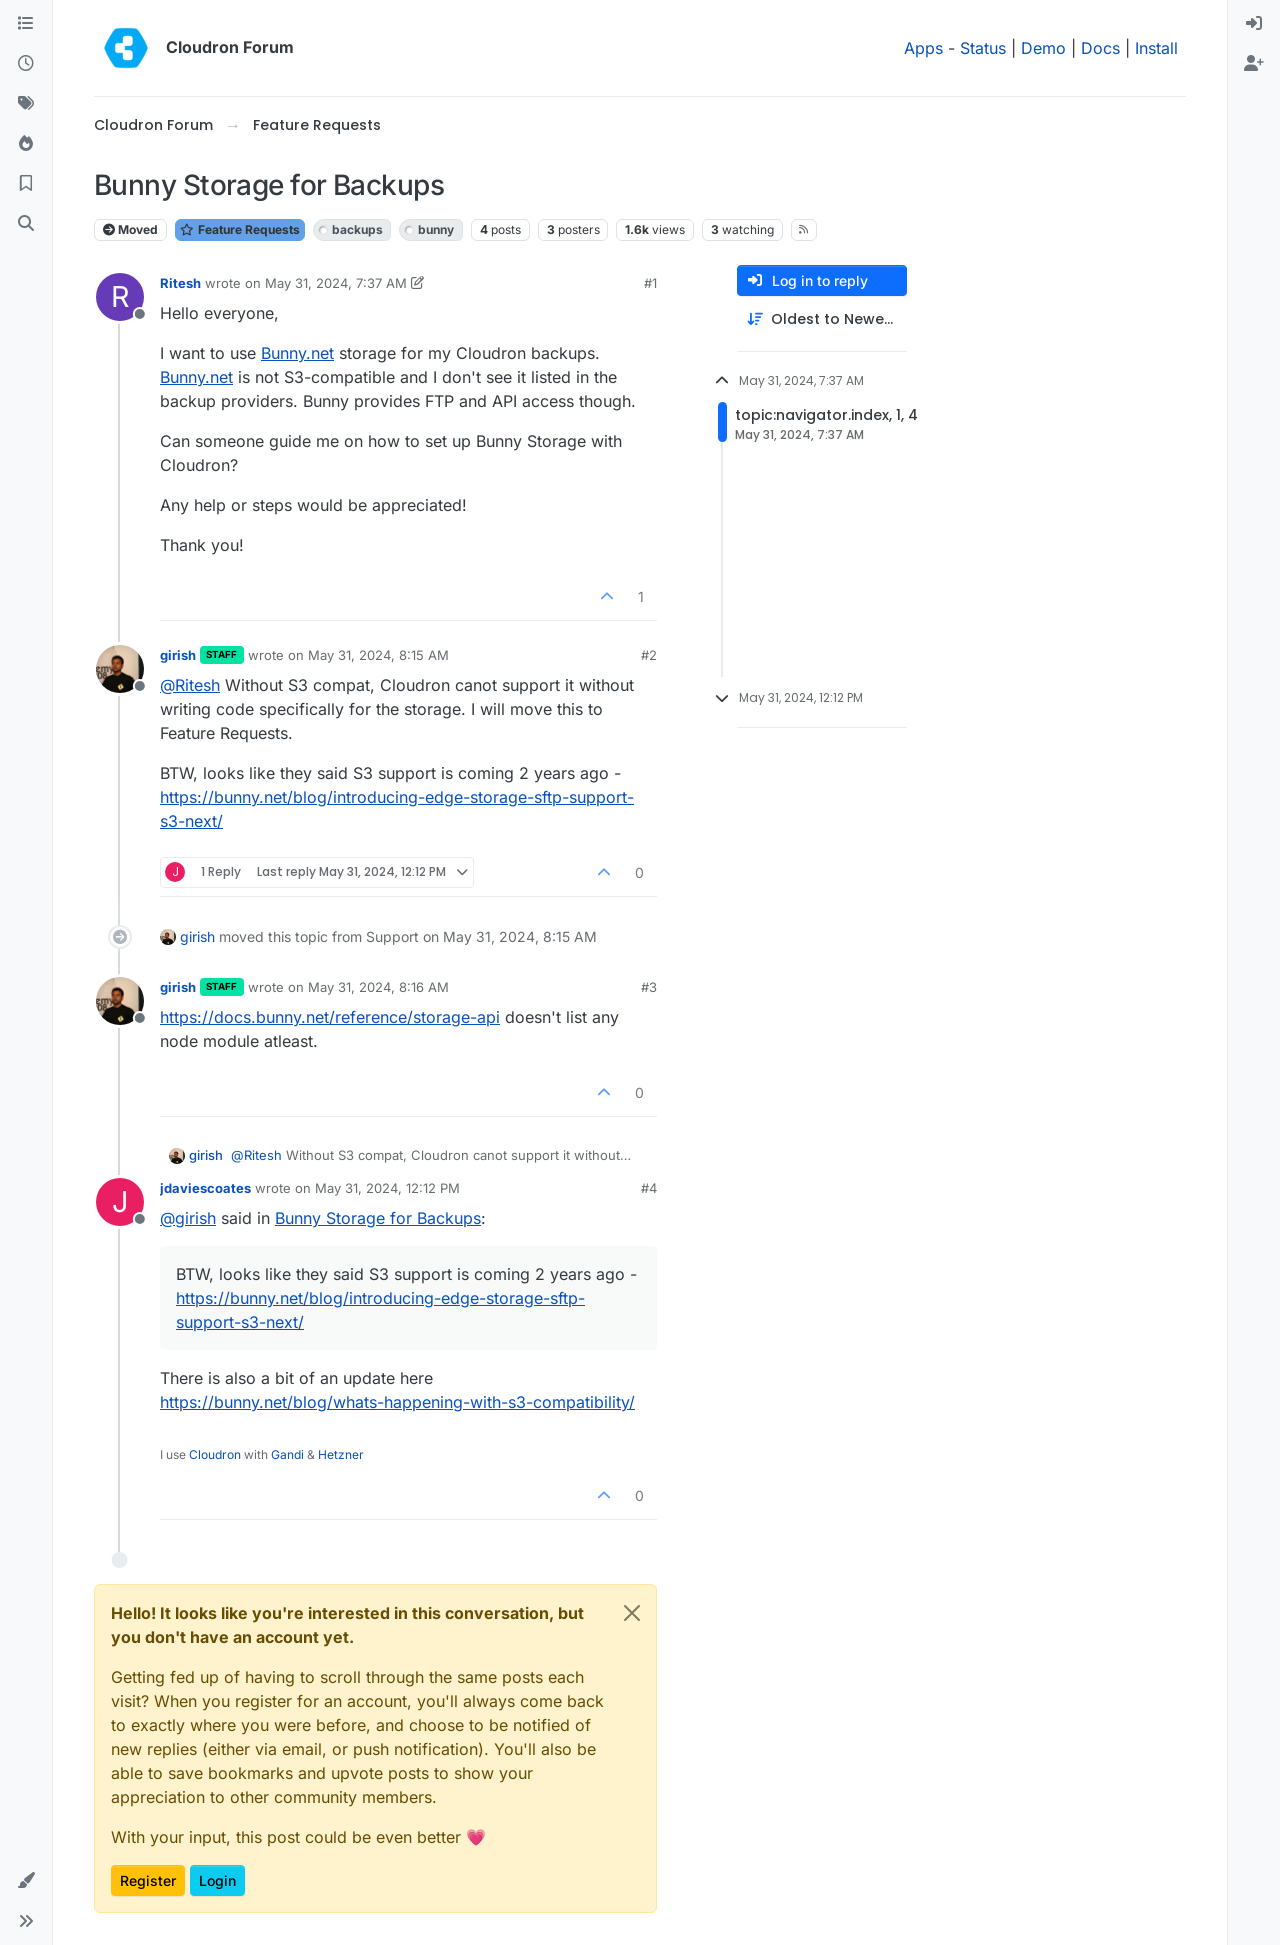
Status (983, 48)
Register (148, 1880)
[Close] (632, 1613)
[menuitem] (1254, 24)
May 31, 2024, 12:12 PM (387, 1188)
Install (1156, 48)
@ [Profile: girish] (188, 1218)
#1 (650, 283)
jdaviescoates (205, 1188)
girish (178, 655)
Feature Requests (240, 229)
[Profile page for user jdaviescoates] (120, 1202)
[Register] (1254, 64)
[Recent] (26, 64)
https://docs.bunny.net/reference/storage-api (330, 1017)
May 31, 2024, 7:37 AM (336, 283)
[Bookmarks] (26, 184)
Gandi (287, 1454)
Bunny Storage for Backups (378, 1218)
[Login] (1254, 24)
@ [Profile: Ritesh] (190, 685)
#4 (649, 1188)
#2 (649, 655)
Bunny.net (297, 353)
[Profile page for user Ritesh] (120, 297)
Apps (923, 48)
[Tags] (26, 104)
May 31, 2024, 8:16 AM (378, 987)
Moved (130, 229)
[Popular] (26, 144)
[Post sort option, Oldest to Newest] (822, 319)
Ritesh (180, 283)
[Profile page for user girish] (120, 669)
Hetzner (341, 1454)
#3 (649, 987)
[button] (26, 1881)
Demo (1043, 48)
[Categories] (26, 24)
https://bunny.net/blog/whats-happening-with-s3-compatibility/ (397, 1402)
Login (217, 1880)
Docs (1100, 48)
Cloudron (215, 1454)
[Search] (26, 224)
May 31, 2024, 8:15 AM (378, 655)
